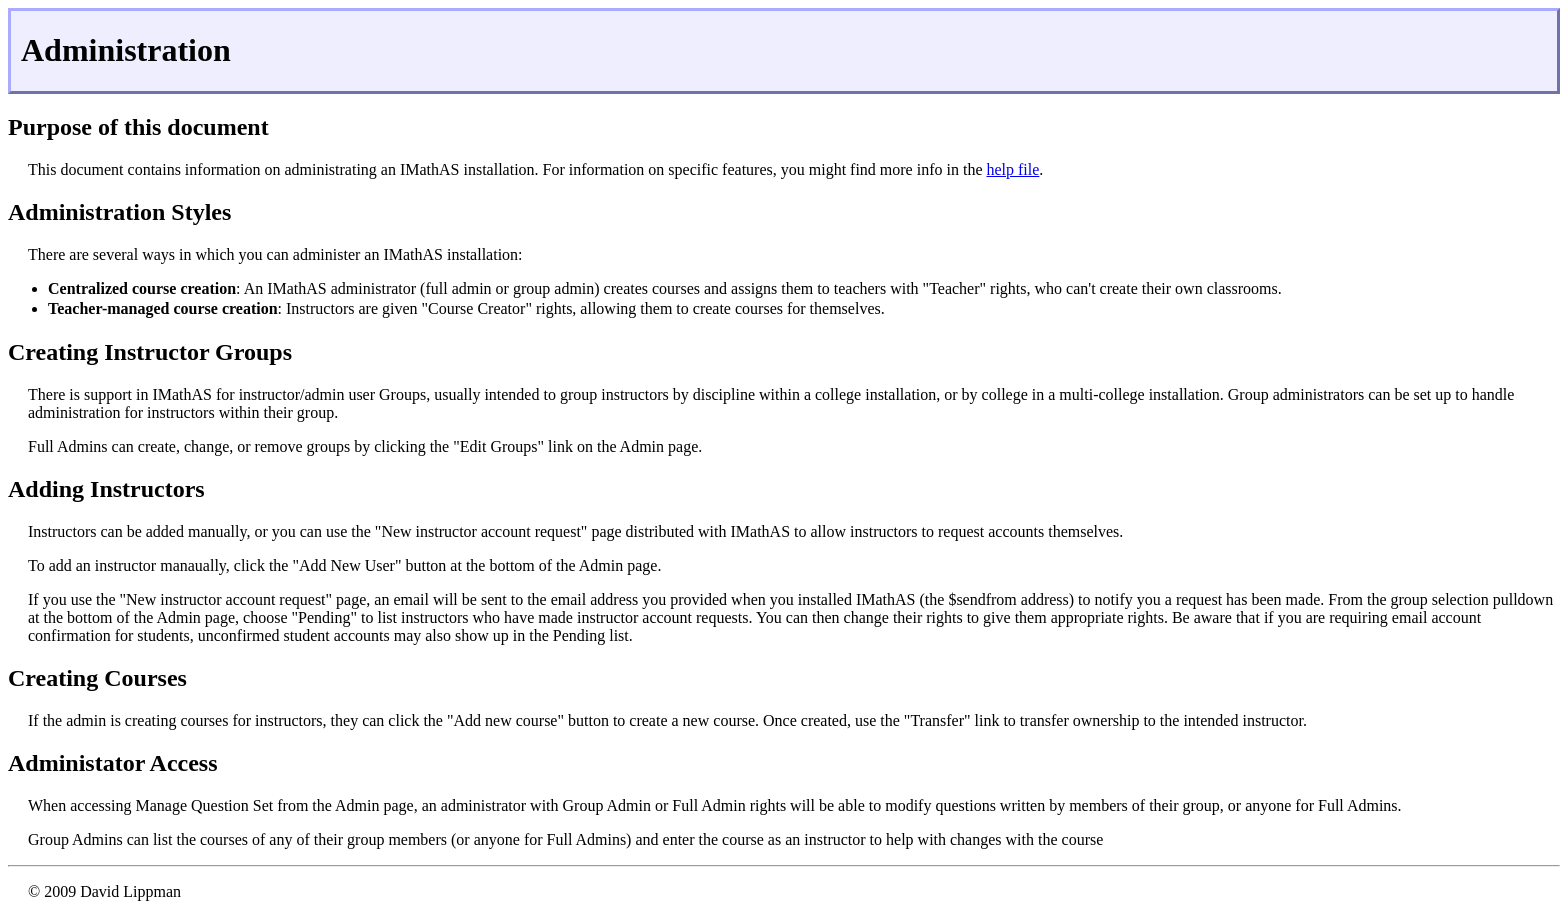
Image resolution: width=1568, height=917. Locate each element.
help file (1012, 169)
